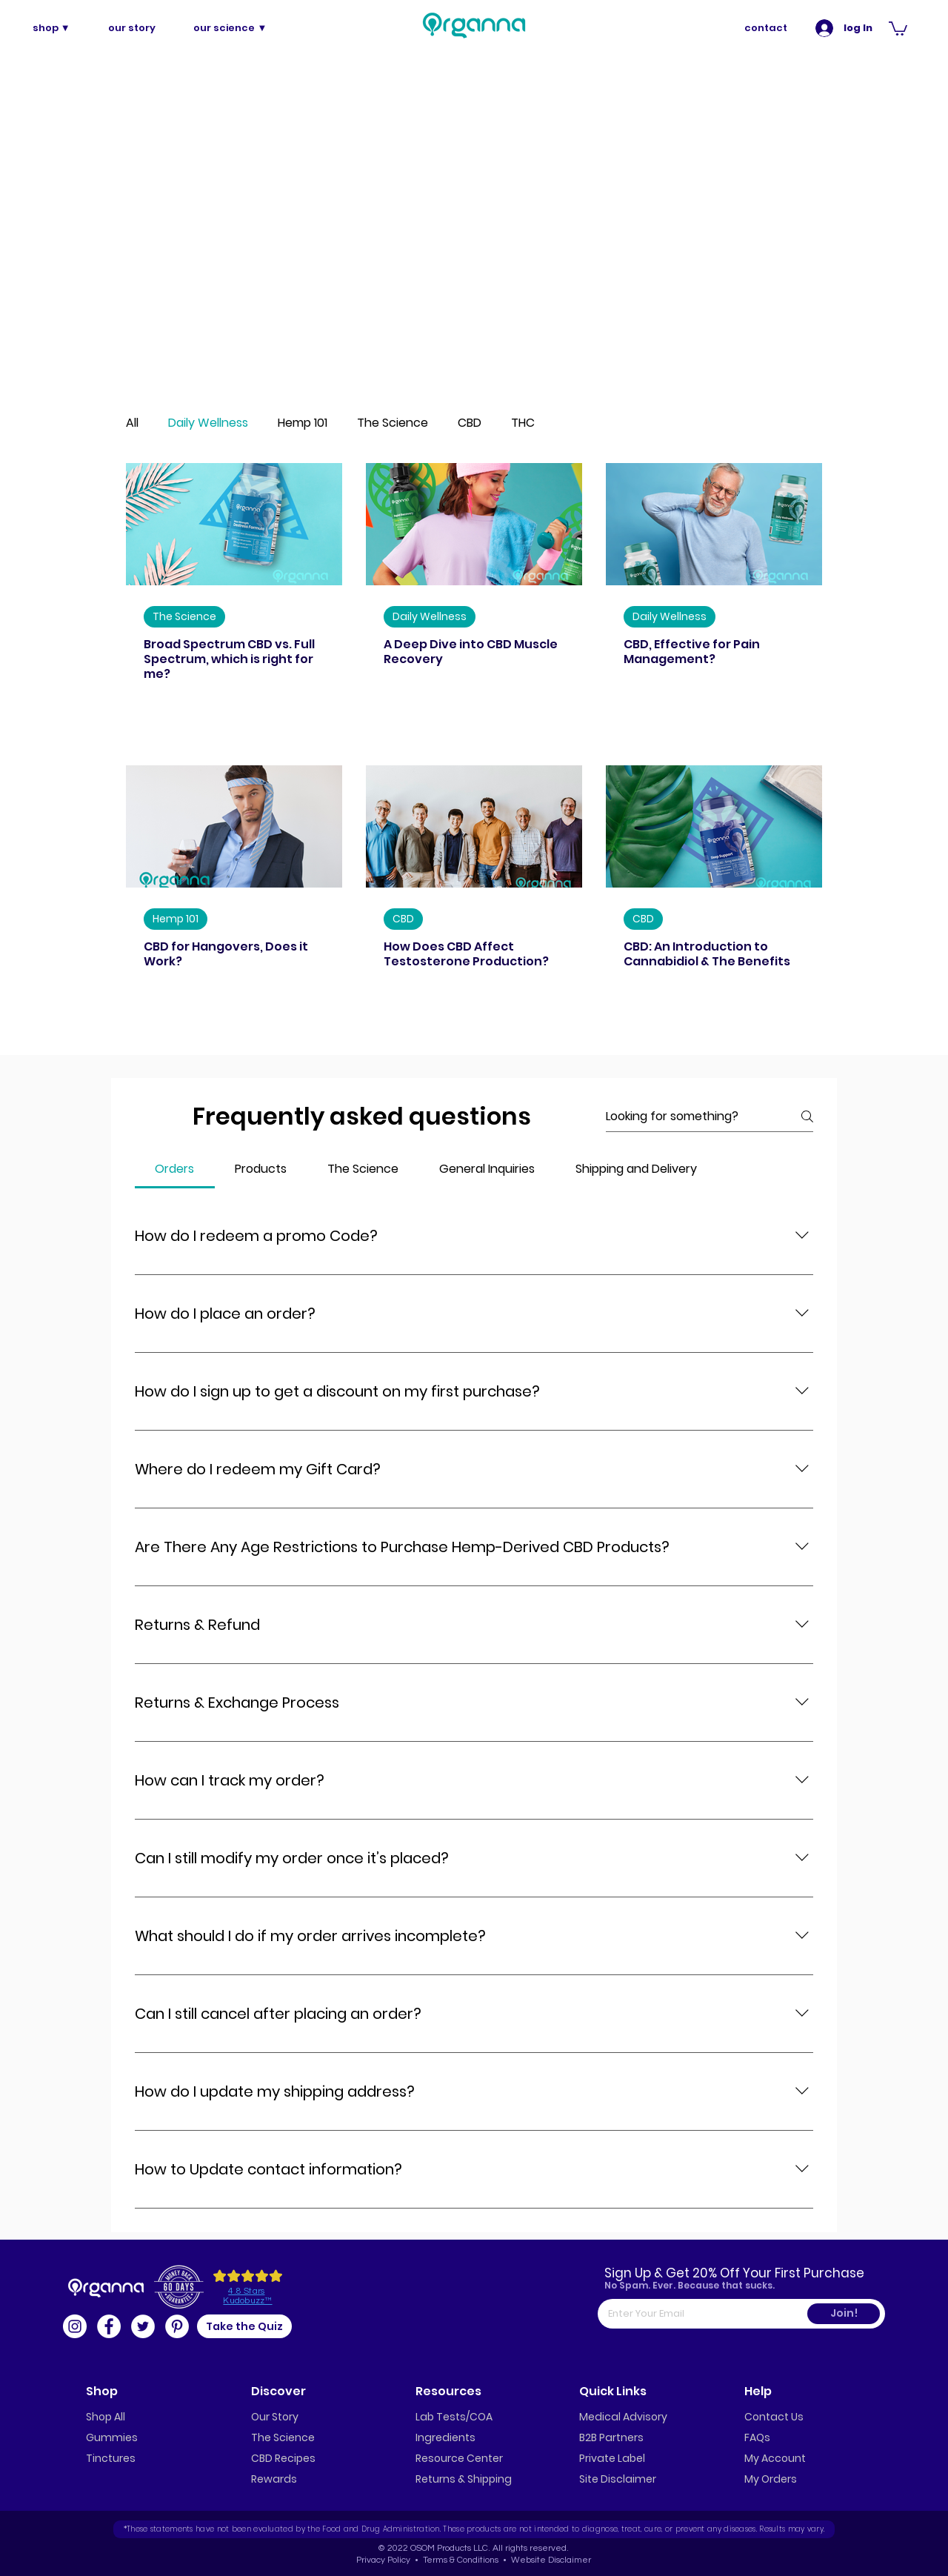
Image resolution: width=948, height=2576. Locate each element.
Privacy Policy (383, 2560)
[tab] (175, 1169)
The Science (392, 423)
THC (523, 423)
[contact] (766, 28)
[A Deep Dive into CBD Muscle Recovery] (474, 524)
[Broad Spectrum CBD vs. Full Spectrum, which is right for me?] (234, 524)
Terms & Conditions (459, 2560)
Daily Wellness (208, 423)
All (132, 423)
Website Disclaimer (551, 2560)
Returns (435, 2479)
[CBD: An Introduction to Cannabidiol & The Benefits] (714, 826)
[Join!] (843, 2313)
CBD (469, 423)
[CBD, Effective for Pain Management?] (714, 524)
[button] (898, 28)
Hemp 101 (302, 423)
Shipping (489, 2479)
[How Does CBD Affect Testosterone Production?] (474, 826)
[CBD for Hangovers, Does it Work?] (234, 826)
